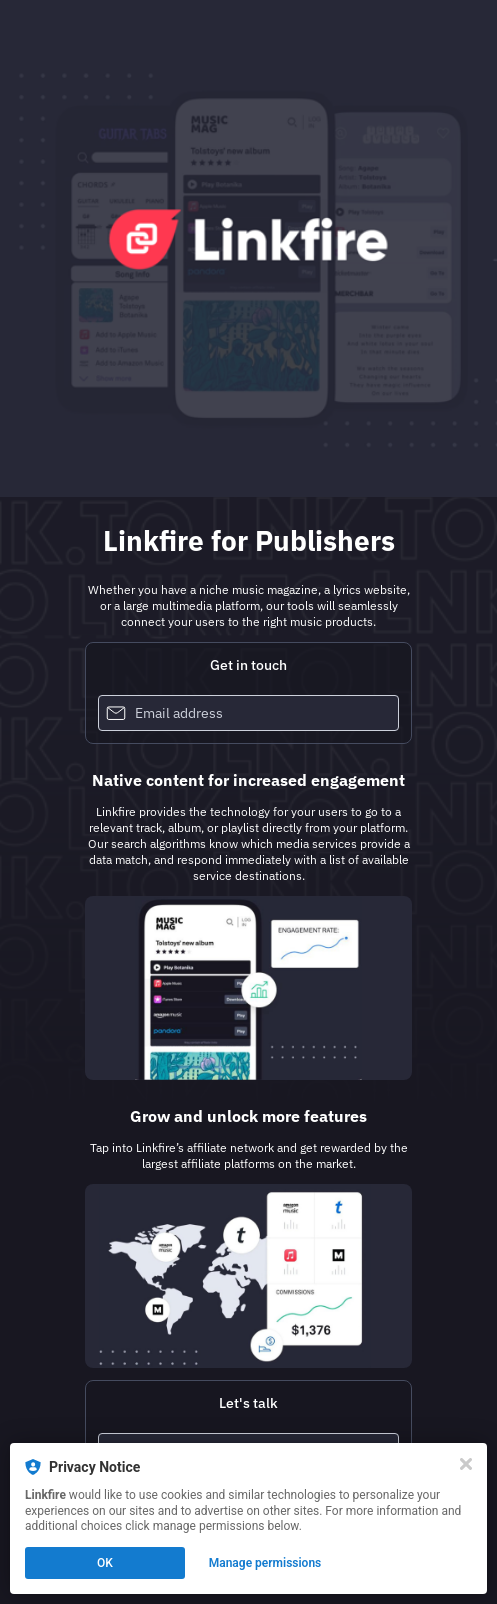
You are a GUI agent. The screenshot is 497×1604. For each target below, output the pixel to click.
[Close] (466, 1464)
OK (105, 1563)
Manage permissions (265, 1563)
